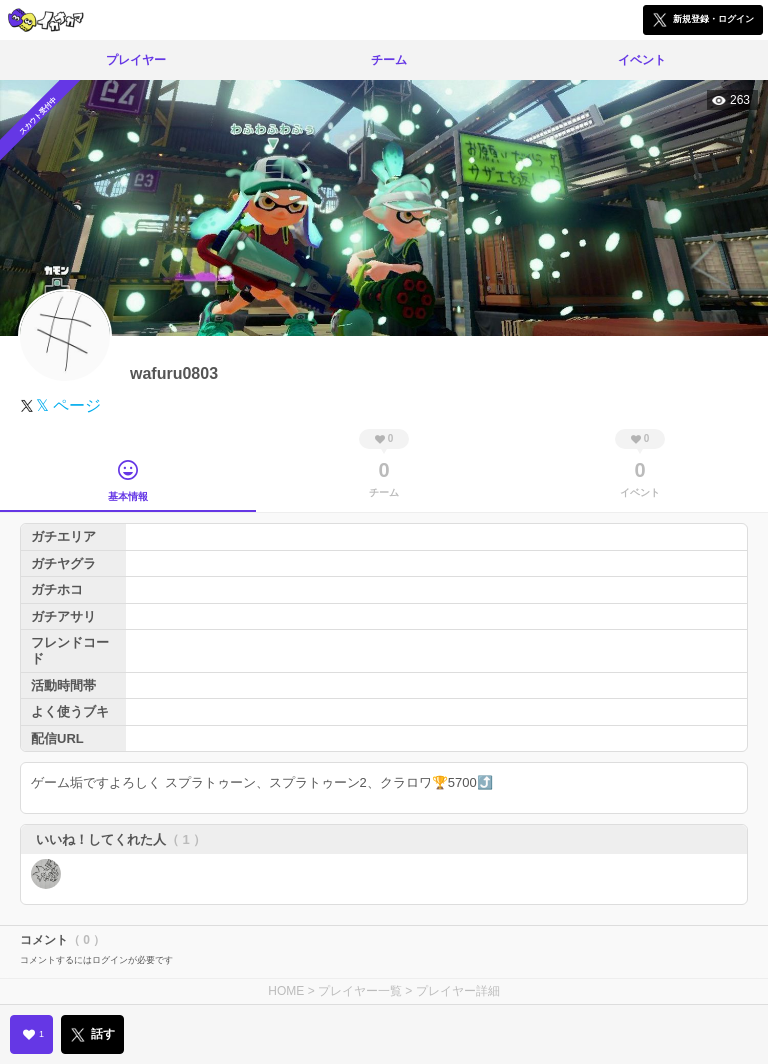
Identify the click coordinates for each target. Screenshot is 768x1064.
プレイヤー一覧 (360, 991)
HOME (286, 991)
